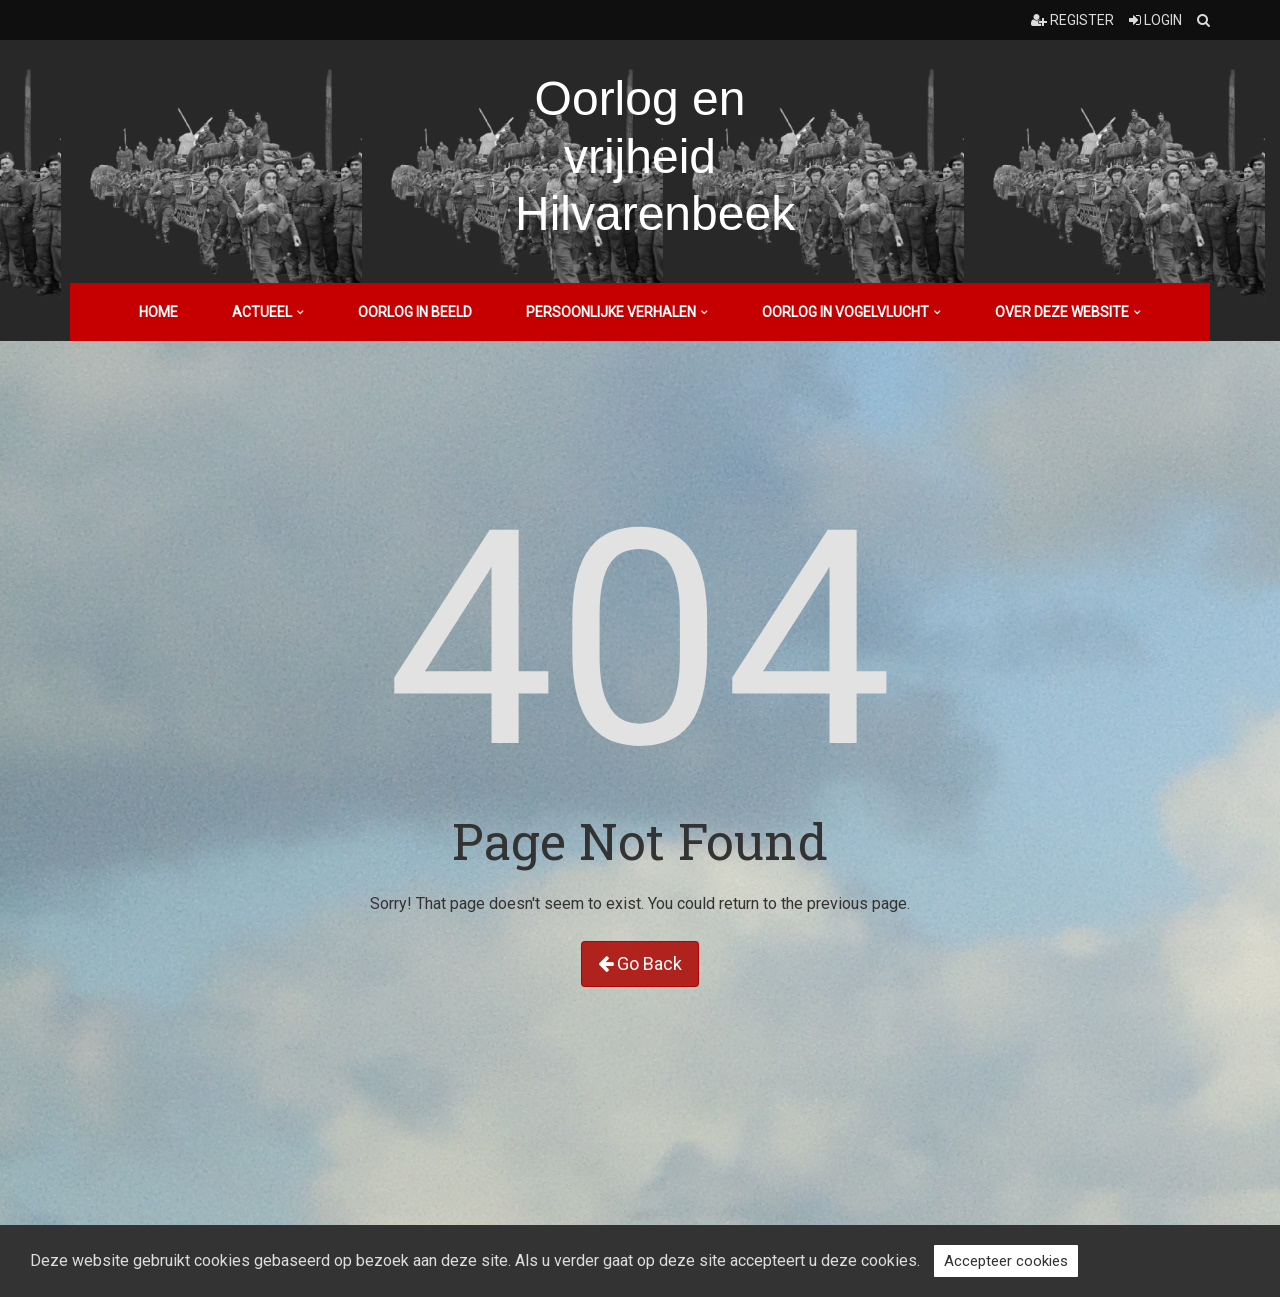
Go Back (640, 963)
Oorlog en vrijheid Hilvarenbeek (655, 156)
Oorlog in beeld (415, 312)
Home (158, 312)
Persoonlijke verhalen (611, 312)
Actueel (262, 312)
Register (1072, 20)
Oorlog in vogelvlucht (845, 312)
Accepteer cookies (1006, 1261)
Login (1155, 20)
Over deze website (1062, 312)
